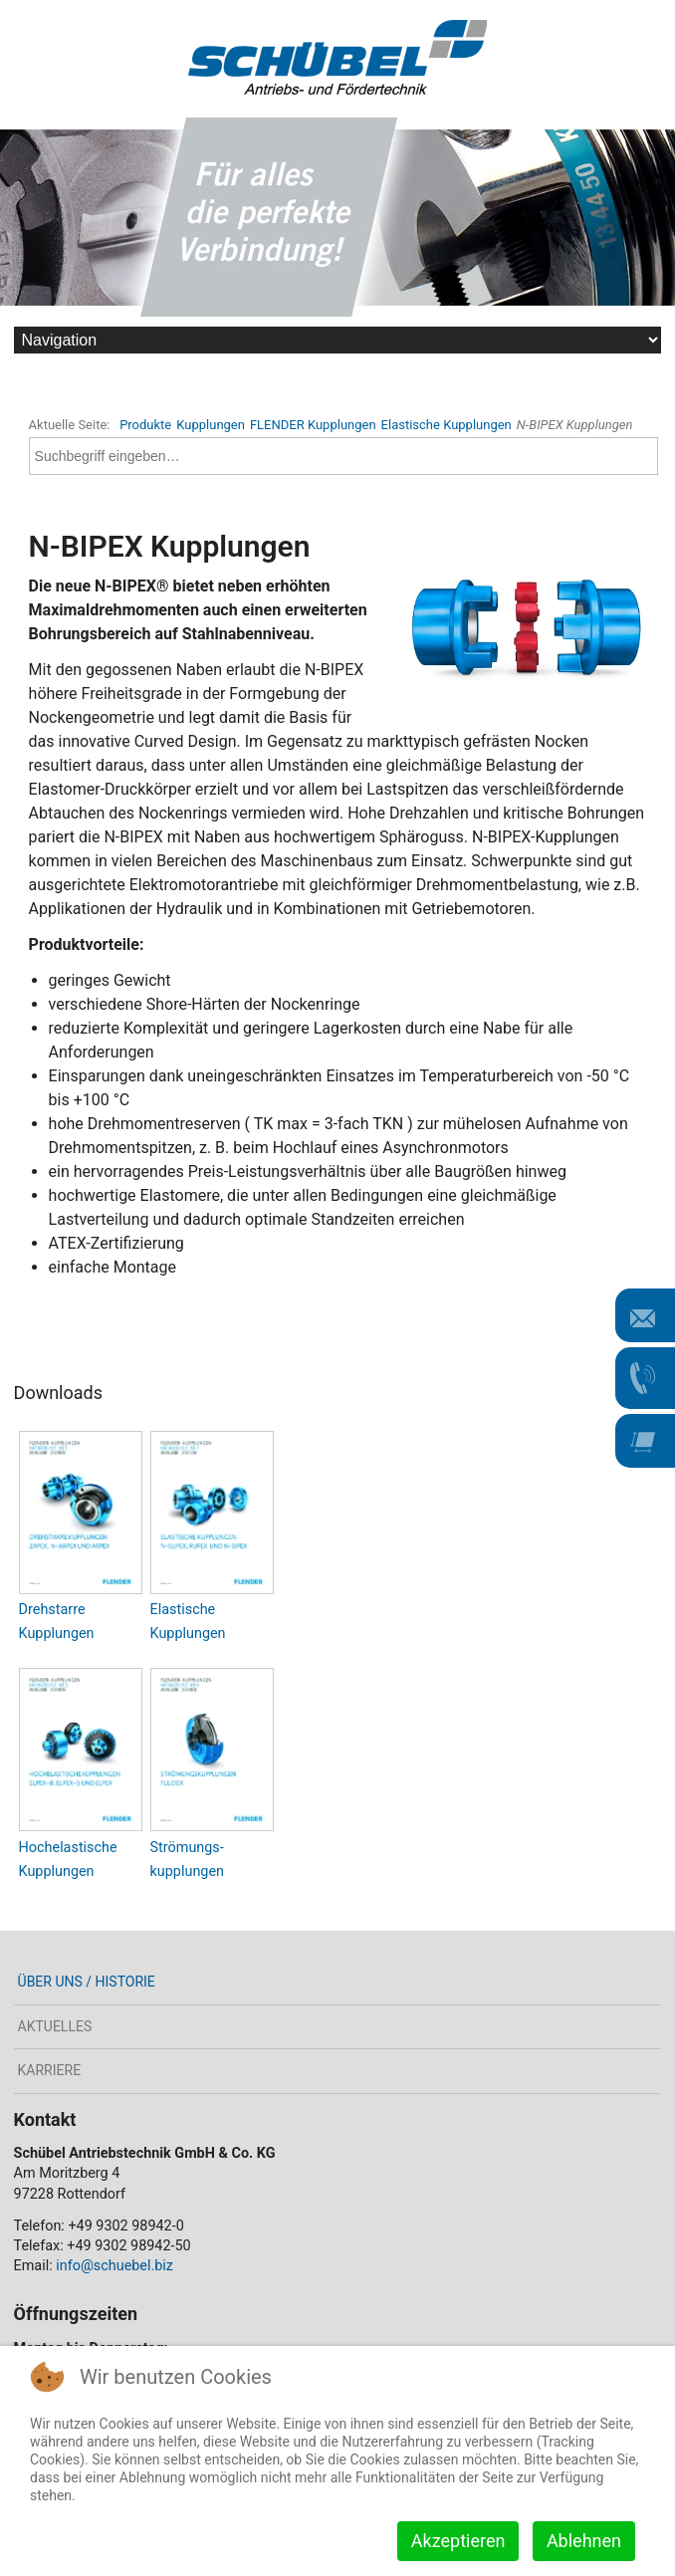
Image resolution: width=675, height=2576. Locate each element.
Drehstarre (52, 1609)
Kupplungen (57, 1633)
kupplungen (187, 1871)
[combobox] (344, 456)
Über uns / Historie (86, 1982)
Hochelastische (68, 1847)
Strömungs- (187, 1847)
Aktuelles (55, 2026)
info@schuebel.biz (114, 2265)
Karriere (50, 2070)
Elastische (183, 1609)
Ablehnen (584, 2540)
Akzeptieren (458, 2540)
